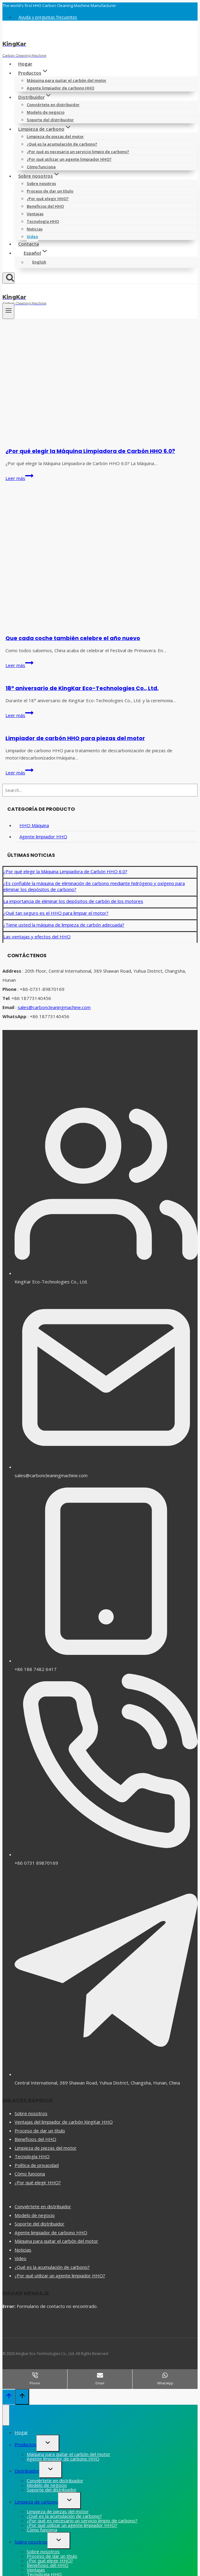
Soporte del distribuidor (50, 119)
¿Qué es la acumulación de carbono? (62, 144)
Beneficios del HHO (45, 206)
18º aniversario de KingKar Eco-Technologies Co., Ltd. (82, 688)
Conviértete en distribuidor (53, 104)
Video (32, 236)
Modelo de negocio (45, 112)
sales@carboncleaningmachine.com (54, 1007)
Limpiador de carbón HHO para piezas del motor (75, 738)
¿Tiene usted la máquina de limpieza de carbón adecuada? (63, 925)
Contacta (28, 244)
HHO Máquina (34, 825)
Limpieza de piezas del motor (55, 136)
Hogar (25, 64)
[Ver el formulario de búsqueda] (8, 278)
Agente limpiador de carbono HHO (60, 88)
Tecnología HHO (43, 221)
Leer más (19, 478)
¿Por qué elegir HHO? (48, 198)
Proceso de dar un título (50, 191)
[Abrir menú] (8, 311)
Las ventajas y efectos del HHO (37, 937)
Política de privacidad (37, 2165)
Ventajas (35, 213)
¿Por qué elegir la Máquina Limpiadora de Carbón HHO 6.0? (90, 451)
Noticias (35, 229)
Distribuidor (27, 2471)
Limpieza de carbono (36, 2502)
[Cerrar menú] (5, 2415)
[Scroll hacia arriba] (8, 2397)
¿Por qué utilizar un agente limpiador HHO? (69, 159)
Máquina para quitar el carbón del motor (66, 80)
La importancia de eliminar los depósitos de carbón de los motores (73, 901)
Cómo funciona (41, 166)
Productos (25, 2444)
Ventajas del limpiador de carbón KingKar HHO (64, 2122)
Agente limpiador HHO (43, 837)
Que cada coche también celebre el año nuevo (72, 638)
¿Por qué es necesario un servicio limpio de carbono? (78, 151)
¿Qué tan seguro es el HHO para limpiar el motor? (56, 913)
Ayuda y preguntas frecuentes (48, 17)
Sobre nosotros (41, 183)
